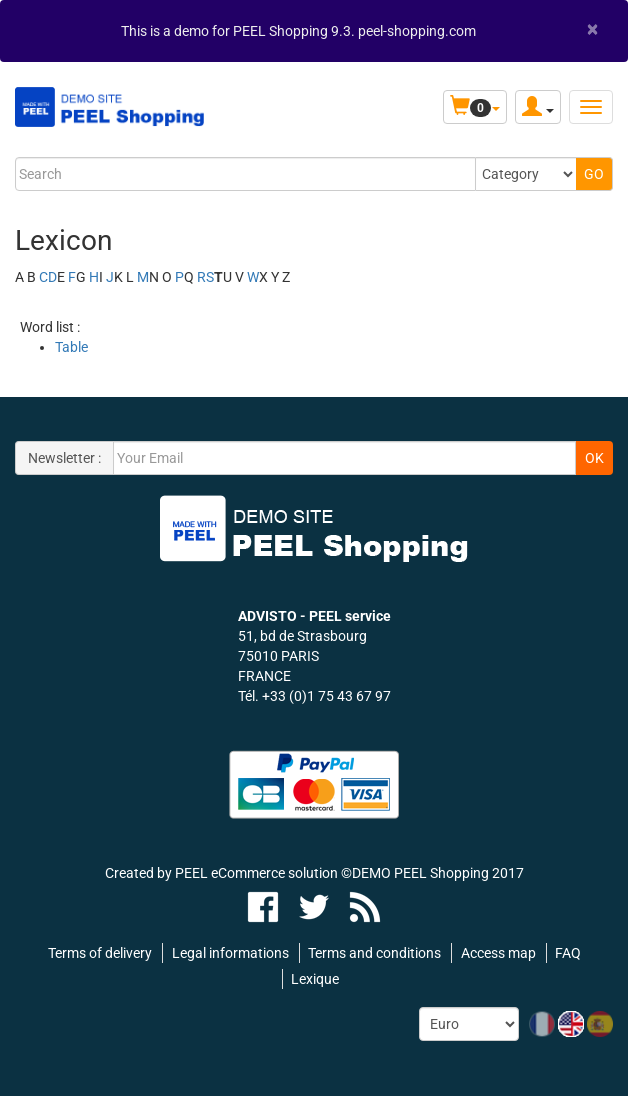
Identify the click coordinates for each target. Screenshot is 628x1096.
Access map (498, 953)
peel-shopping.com (417, 31)
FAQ (568, 953)
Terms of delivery (100, 953)
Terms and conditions (374, 953)
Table (71, 347)
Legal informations (230, 953)
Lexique (315, 979)
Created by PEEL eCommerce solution (221, 873)
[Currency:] (469, 1024)
